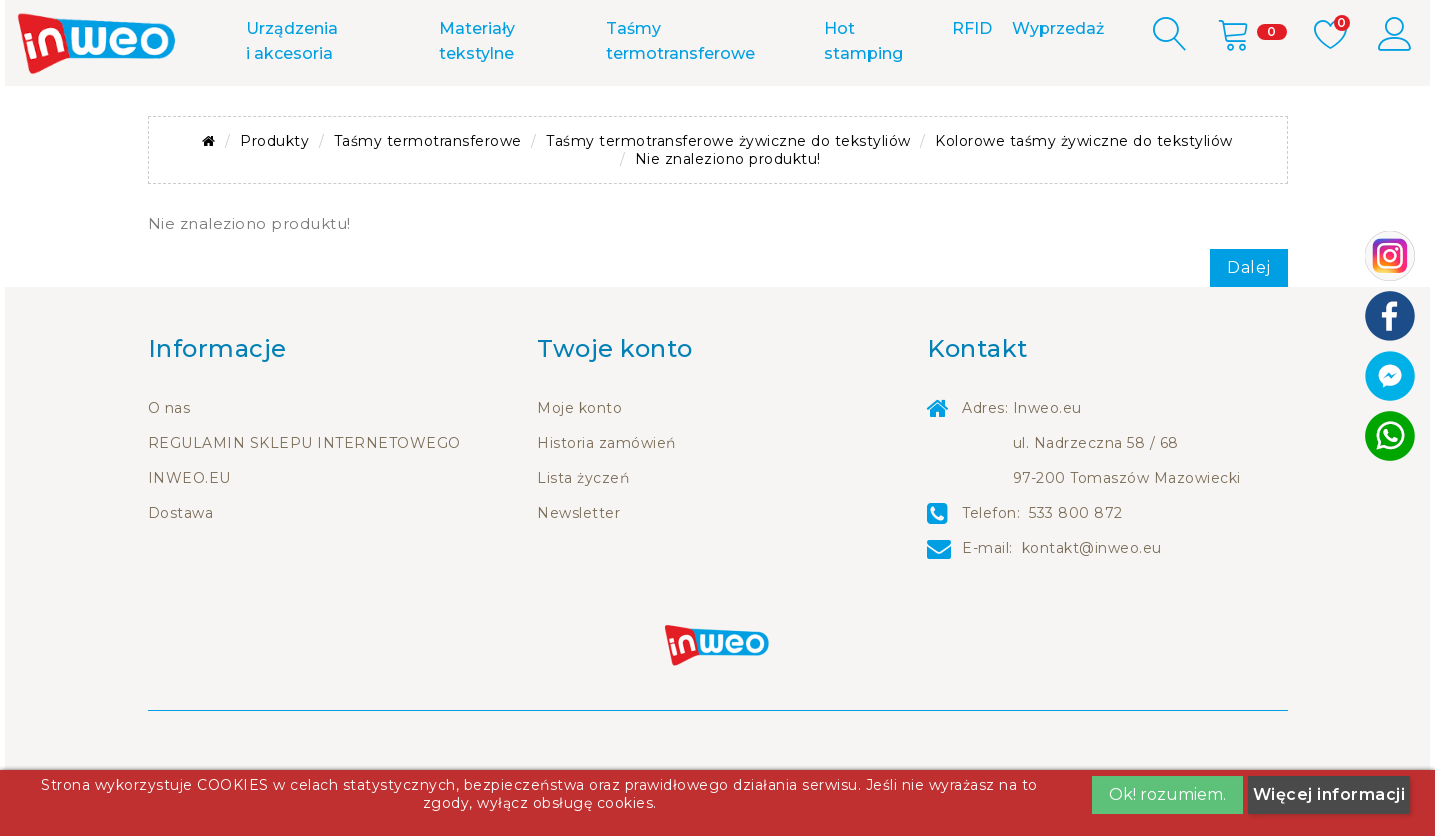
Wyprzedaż (1058, 85)
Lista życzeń (583, 535)
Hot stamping (863, 98)
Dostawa (181, 570)
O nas (169, 465)
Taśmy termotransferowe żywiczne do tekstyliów (728, 198)
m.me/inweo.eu (757, 28)
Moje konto (579, 465)
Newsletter (578, 570)
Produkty (274, 198)
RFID (972, 85)
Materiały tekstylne (477, 98)
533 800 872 (585, 28)
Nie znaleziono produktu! (728, 216)
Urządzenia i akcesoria (292, 98)
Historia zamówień (606, 500)
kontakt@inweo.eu (1092, 605)
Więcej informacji (1329, 794)
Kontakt (436, 28)
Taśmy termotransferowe (680, 98)
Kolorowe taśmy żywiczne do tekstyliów (1084, 198)
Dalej (1249, 324)
